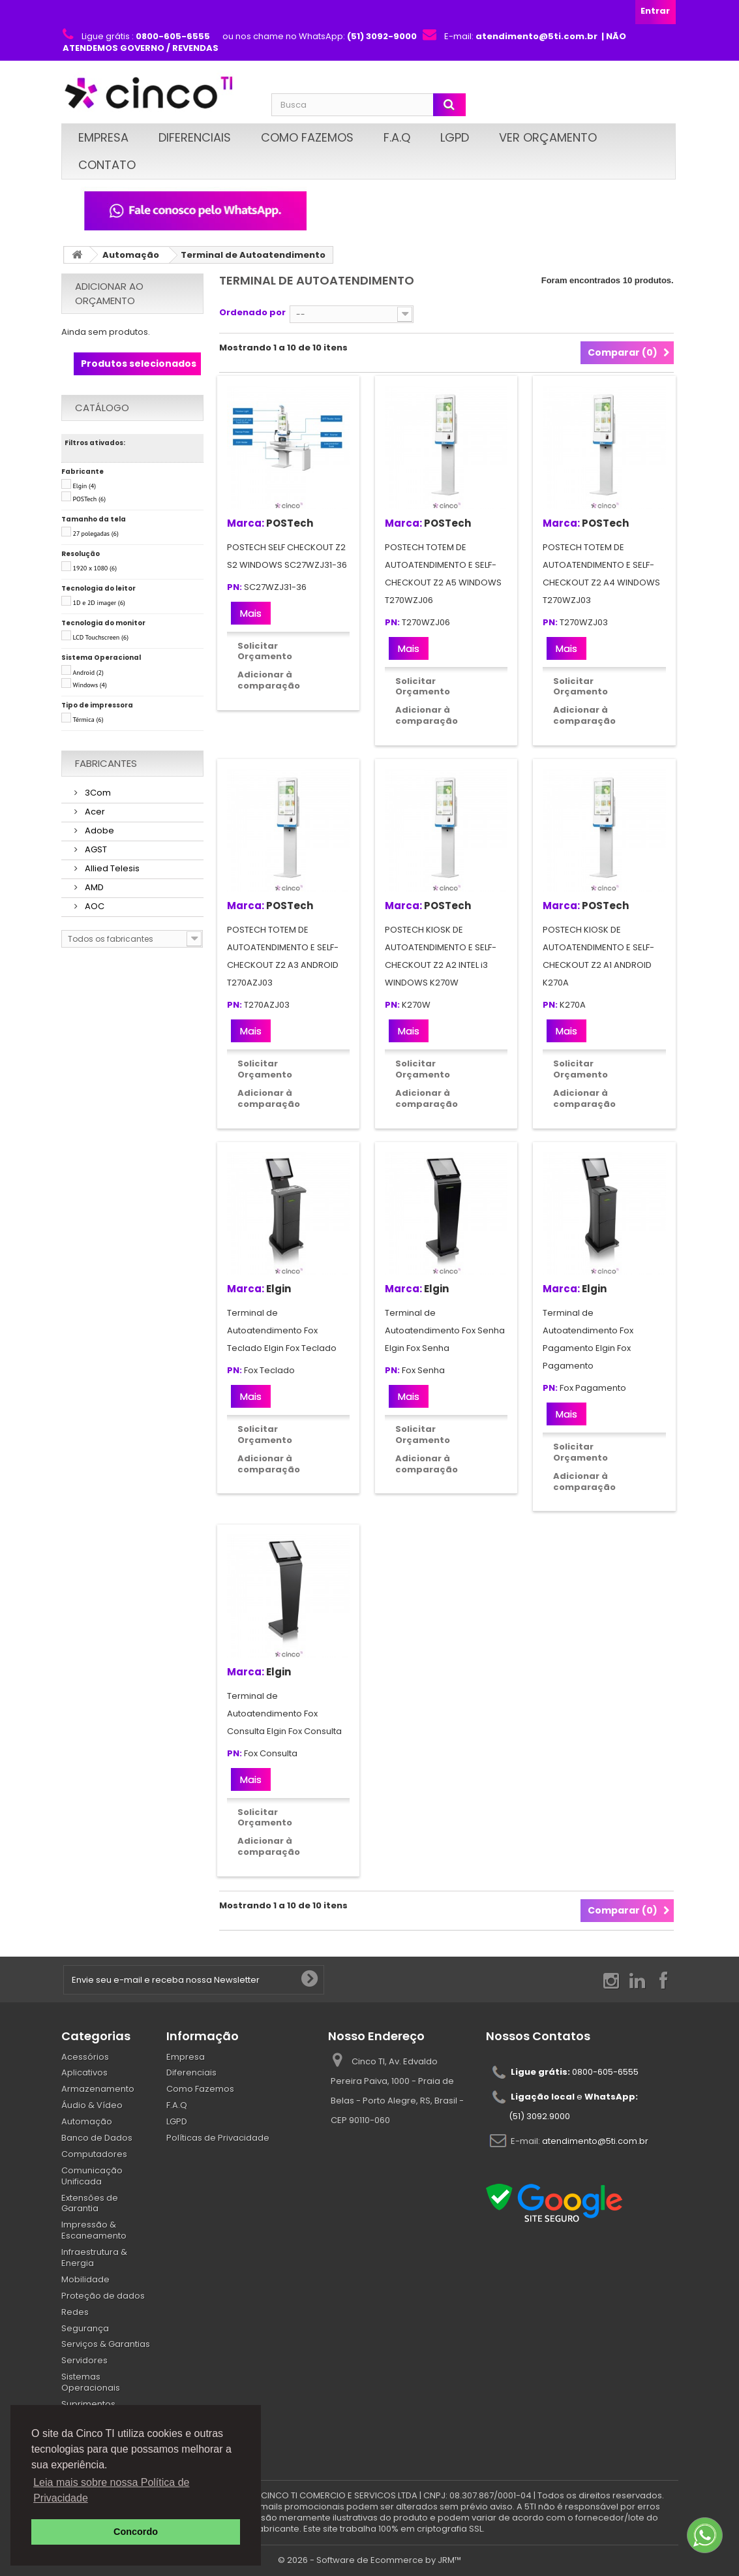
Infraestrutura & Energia (94, 2257)
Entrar (655, 11)
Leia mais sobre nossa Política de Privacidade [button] (111, 2490)
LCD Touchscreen (101, 637)
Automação (130, 255)
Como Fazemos (307, 137)
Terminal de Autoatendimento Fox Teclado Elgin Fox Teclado (282, 1330)
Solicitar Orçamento (264, 651)
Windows (90, 685)
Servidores (84, 2360)
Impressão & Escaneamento (94, 2230)
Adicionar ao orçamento (109, 293)
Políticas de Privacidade (217, 2138)
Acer (94, 811)
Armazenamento (97, 2089)
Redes (75, 2312)
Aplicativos (84, 2072)
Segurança (85, 2328)
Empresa (103, 137)
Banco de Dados (96, 2138)
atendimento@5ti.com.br (595, 2141)
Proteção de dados (103, 2295)
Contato (107, 165)
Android (88, 672)
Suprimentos (88, 2404)
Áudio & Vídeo (92, 2105)
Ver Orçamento (548, 137)
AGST (95, 849)
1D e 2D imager (99, 602)
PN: (234, 587)
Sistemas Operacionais (90, 2382)
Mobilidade (85, 2279)
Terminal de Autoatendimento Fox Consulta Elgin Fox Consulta (284, 1713)
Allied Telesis (111, 868)
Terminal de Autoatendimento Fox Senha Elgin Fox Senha (445, 1330)
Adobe (98, 830)
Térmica (88, 719)
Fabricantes (106, 763)
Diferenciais (194, 137)
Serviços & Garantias (105, 2344)
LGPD (454, 137)
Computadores (94, 2154)
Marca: (245, 523)
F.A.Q (397, 137)
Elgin (85, 486)
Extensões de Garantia (89, 2203)
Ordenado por (252, 312)
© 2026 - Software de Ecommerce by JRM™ (369, 2560)
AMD (93, 887)
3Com (97, 792)
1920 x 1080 (95, 568)
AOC (93, 906)
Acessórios (85, 2057)
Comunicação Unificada (92, 2176)
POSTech (89, 499)
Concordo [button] (135, 2531)
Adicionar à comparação (268, 680)
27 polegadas (96, 533)
